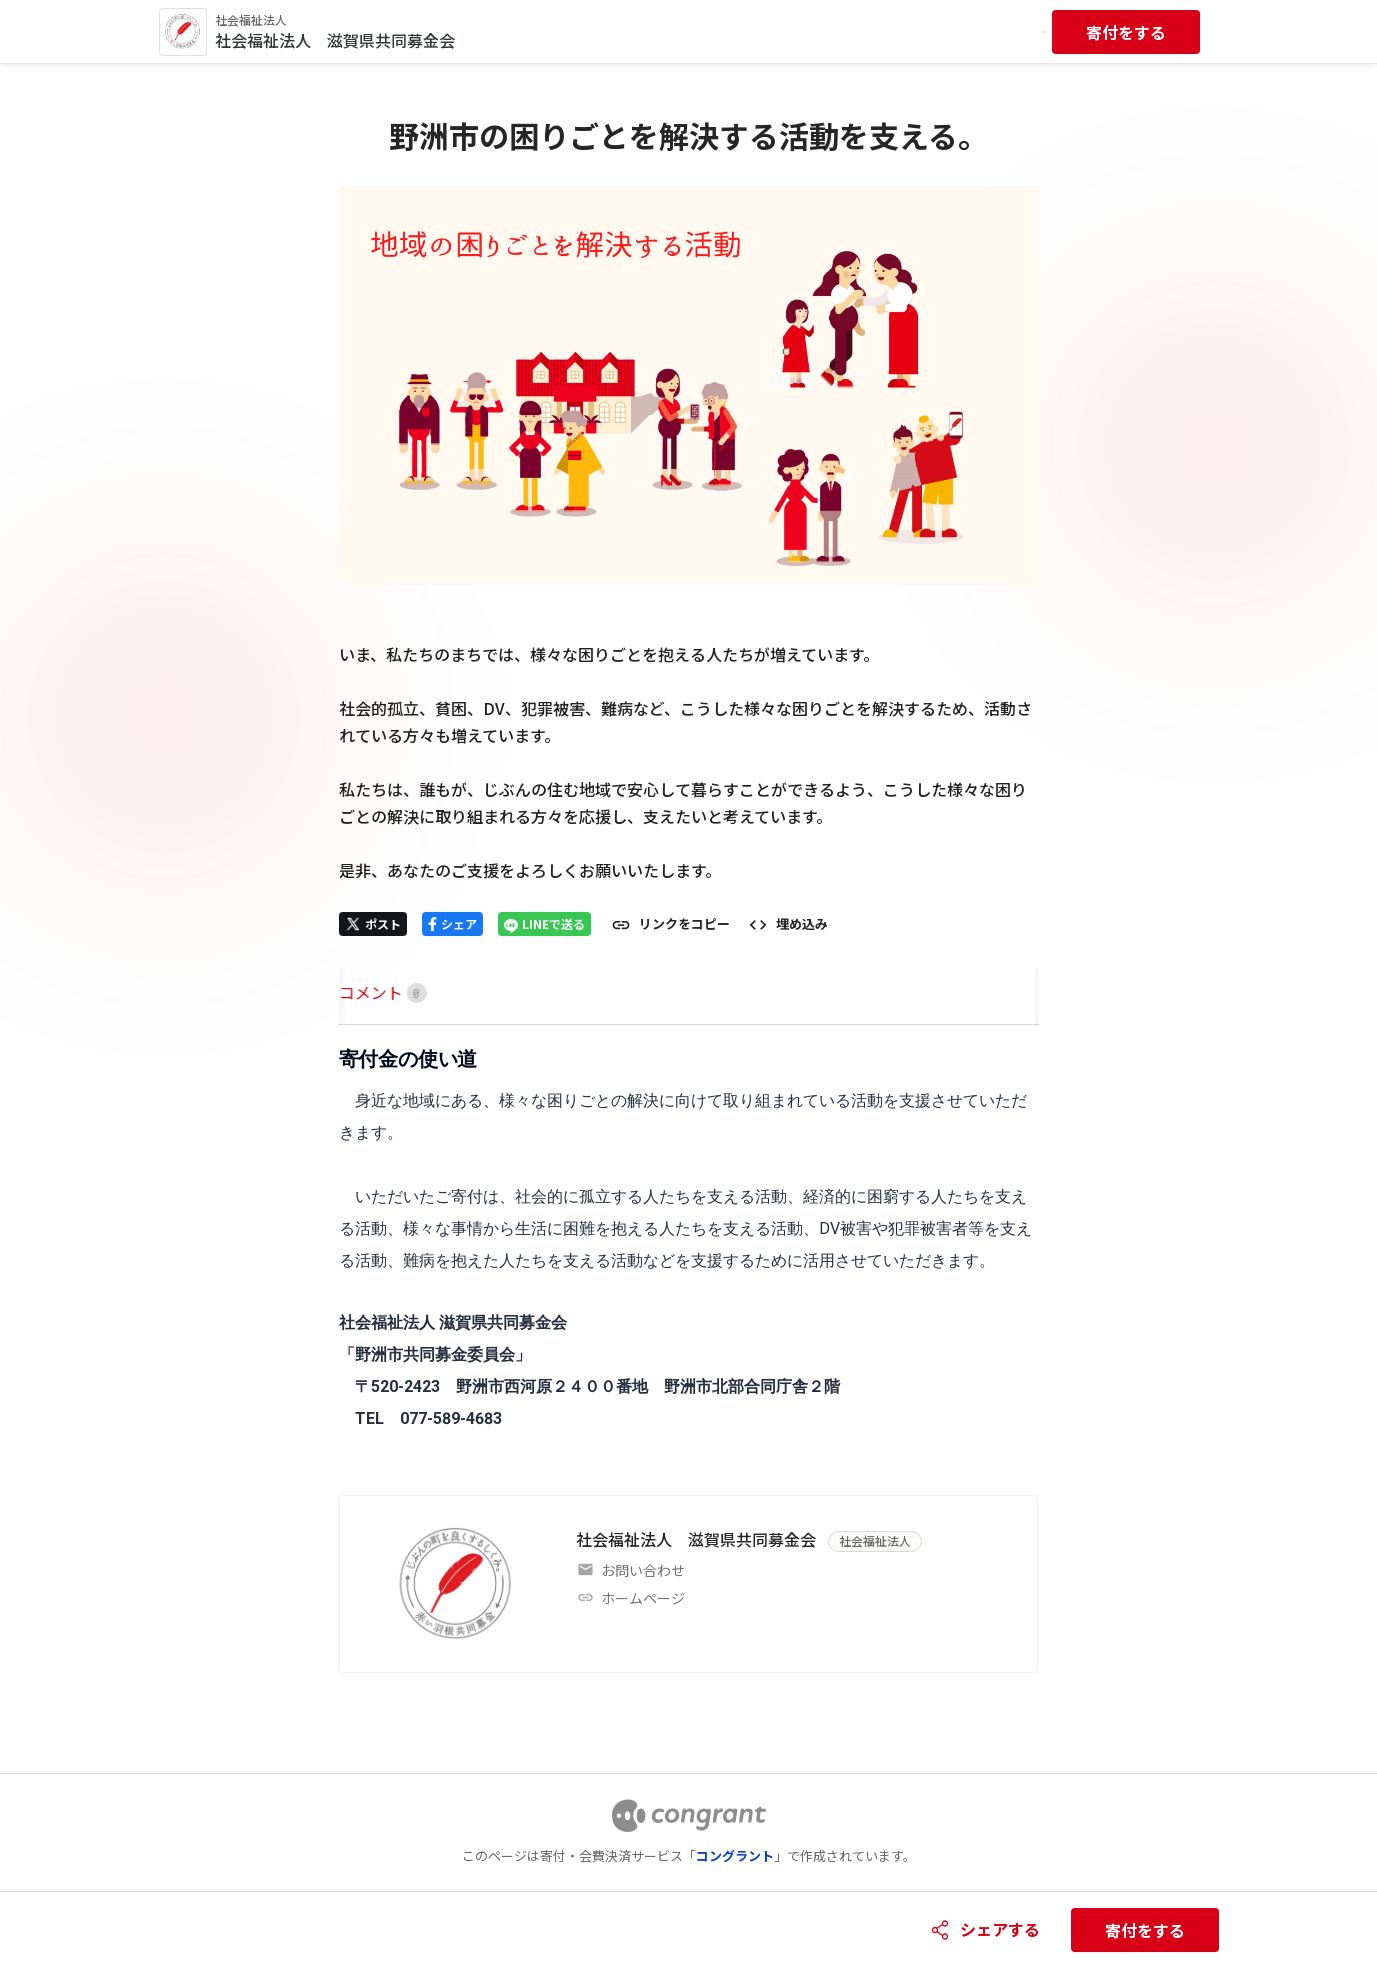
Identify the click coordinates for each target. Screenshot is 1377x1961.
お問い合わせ (643, 1570)
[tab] (362, 992)
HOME (362, 992)
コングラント (735, 1855)
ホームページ (643, 1598)
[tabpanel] (689, 1240)
